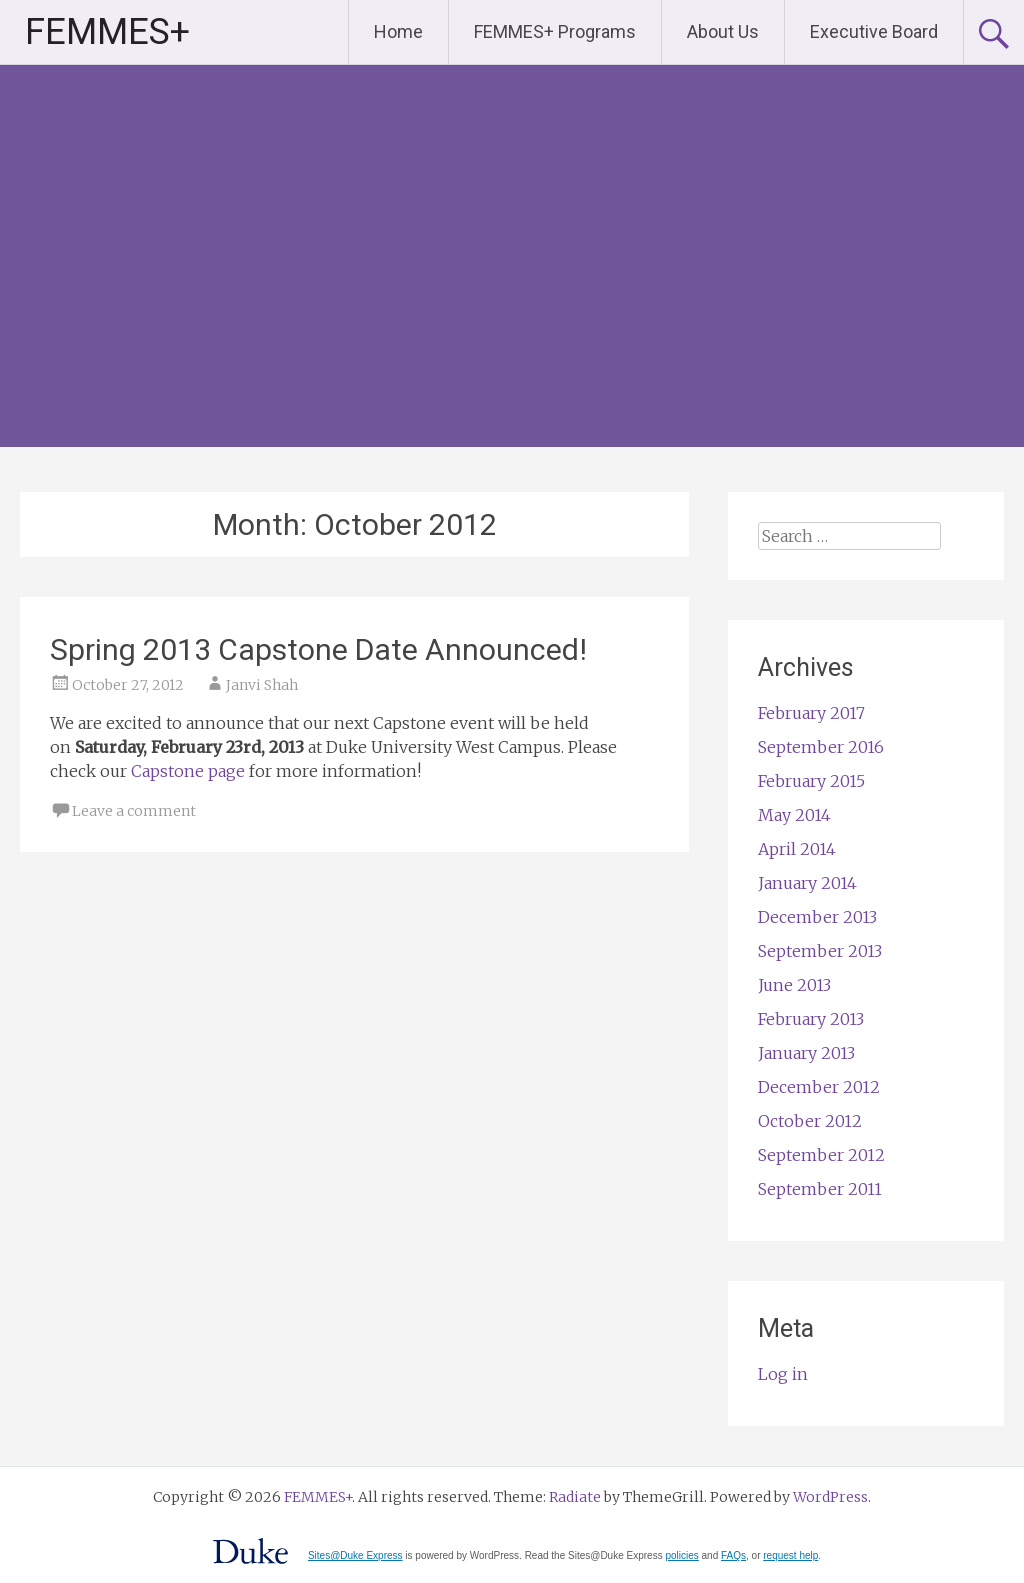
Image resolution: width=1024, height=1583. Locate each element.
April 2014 (797, 849)
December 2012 (819, 1087)
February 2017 (811, 713)
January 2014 (807, 883)
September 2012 (821, 1155)
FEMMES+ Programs (555, 31)
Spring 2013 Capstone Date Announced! (318, 649)
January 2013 (806, 1053)
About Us (723, 31)
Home (398, 31)
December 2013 (817, 917)
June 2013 (794, 985)
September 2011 (820, 1189)
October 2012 (810, 1121)
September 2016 (821, 747)
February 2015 (811, 781)
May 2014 (794, 815)
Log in (783, 1374)
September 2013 (820, 951)
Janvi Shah (262, 685)
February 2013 (811, 1019)
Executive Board (874, 31)
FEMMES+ (107, 32)
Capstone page (188, 771)
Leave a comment (134, 811)
